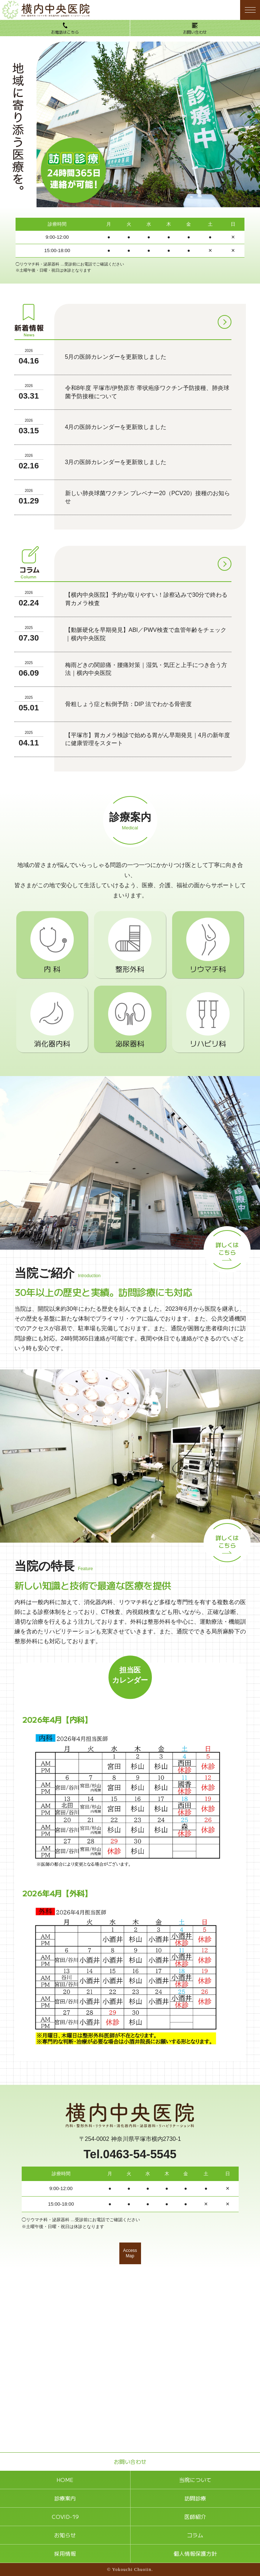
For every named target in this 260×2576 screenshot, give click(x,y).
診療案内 (65, 2498)
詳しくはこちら (227, 1248)
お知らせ (65, 2535)
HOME (64, 2479)
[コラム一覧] (224, 564)
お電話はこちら (65, 32)
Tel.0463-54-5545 (130, 2154)
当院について (195, 2479)
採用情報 (65, 2553)
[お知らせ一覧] (224, 322)
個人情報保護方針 (195, 2553)
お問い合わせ (195, 32)
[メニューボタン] (250, 10)
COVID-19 (65, 2516)
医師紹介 (195, 2516)
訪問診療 (195, 2498)
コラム (195, 2535)
